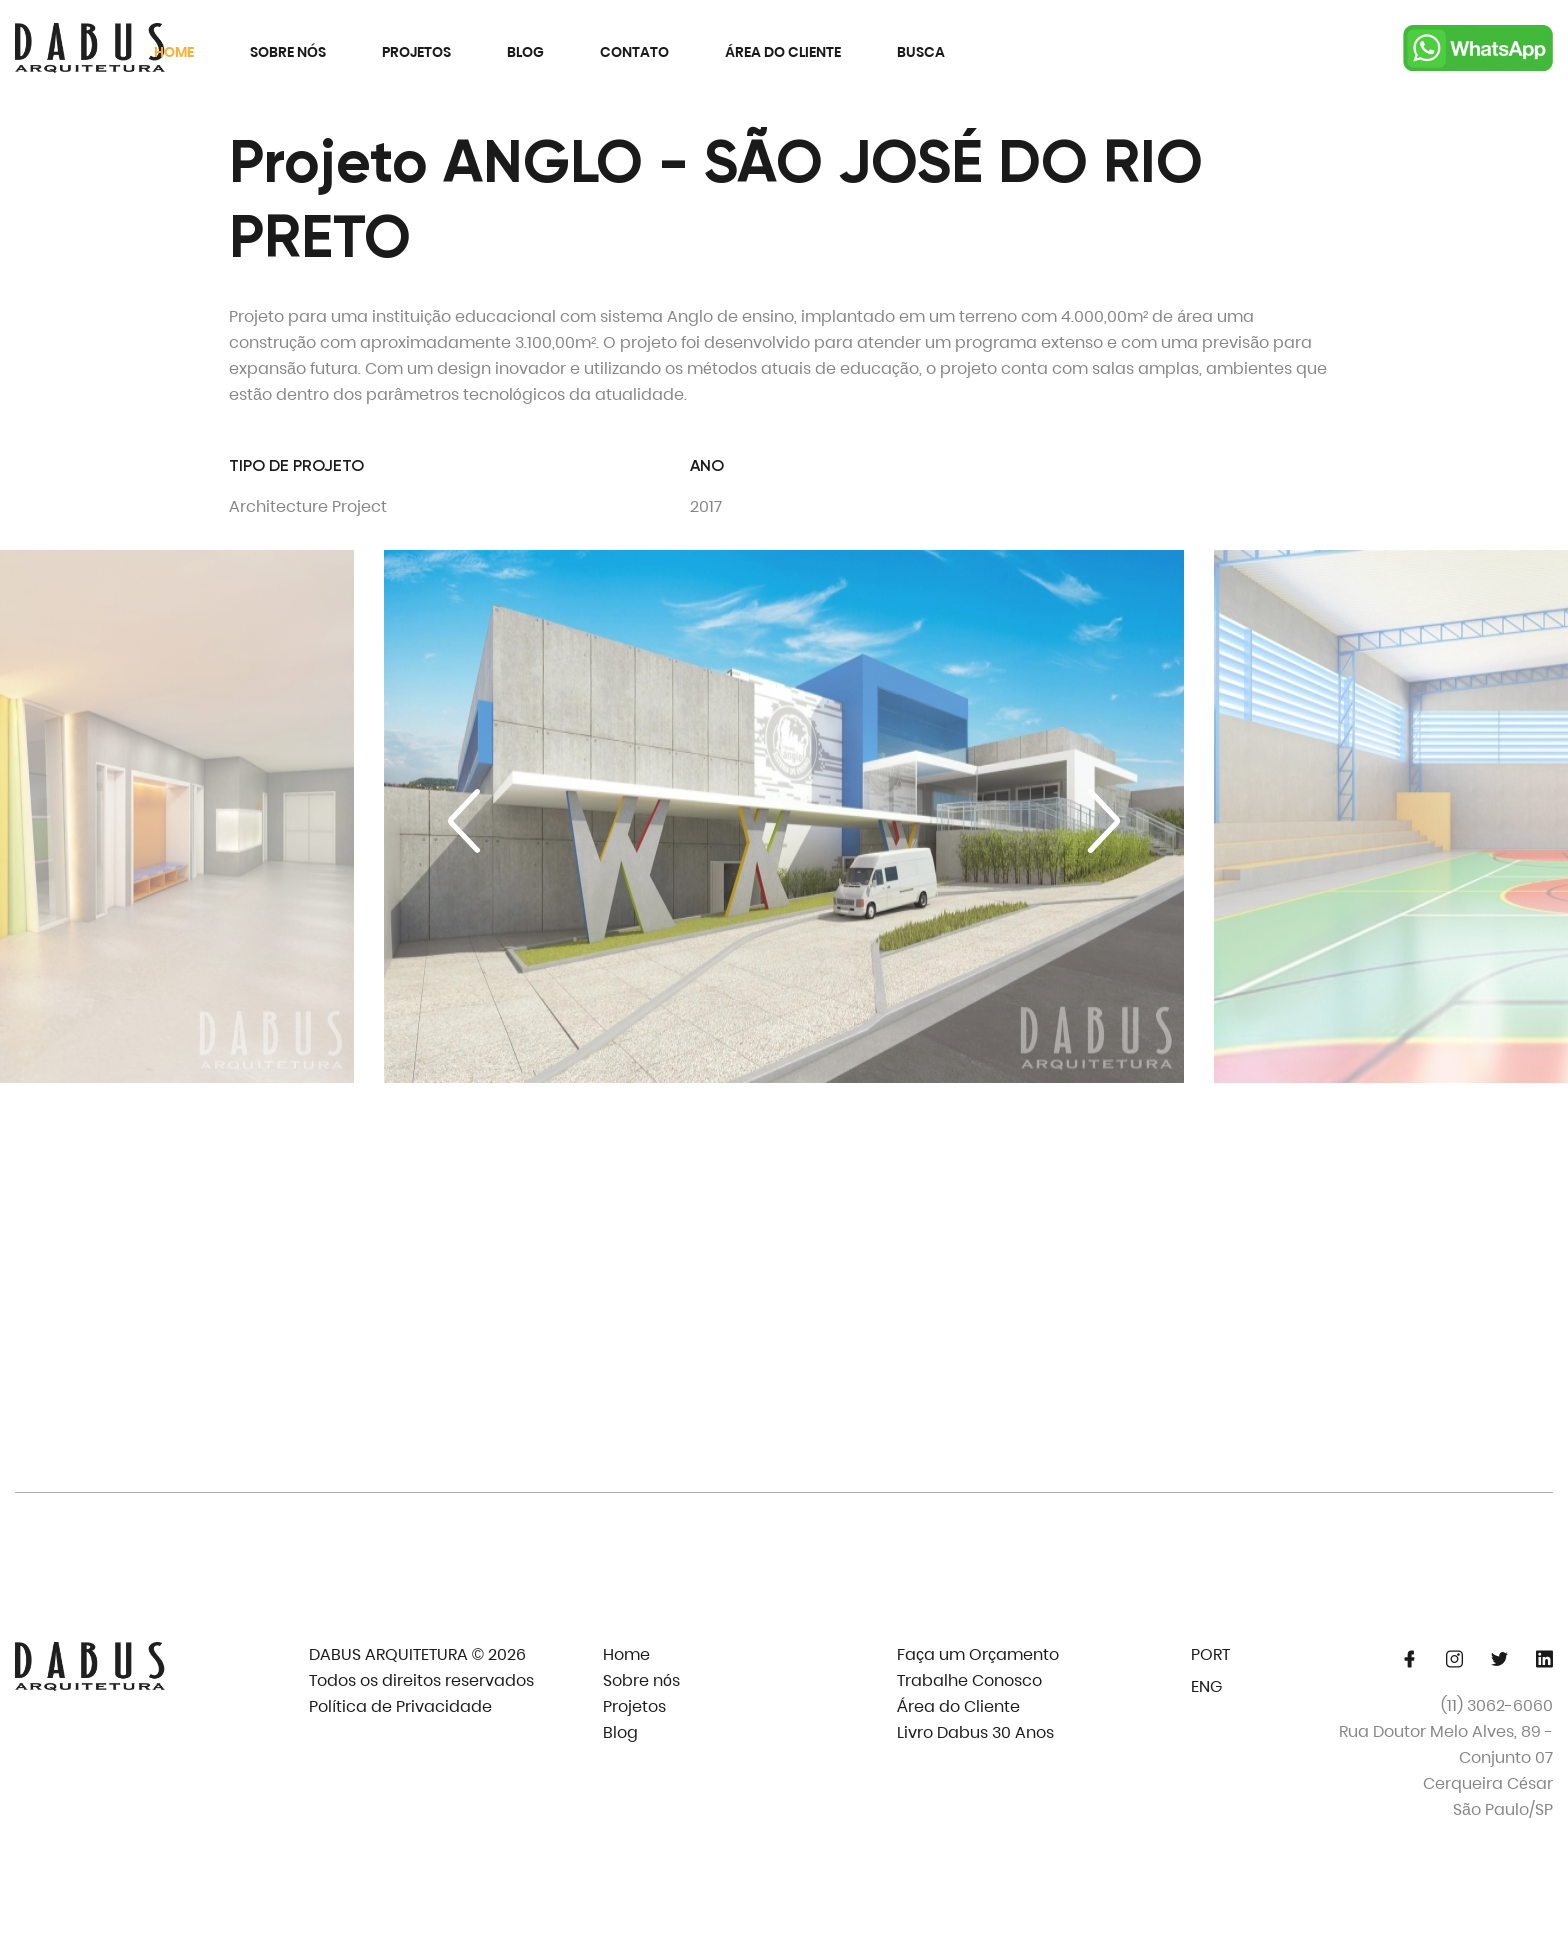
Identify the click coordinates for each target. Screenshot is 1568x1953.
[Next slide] (1104, 821)
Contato (634, 52)
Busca (921, 52)
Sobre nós (288, 52)
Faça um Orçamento (978, 1654)
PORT (1210, 1654)
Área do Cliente (783, 52)
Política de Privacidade (400, 1706)
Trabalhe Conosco (969, 1680)
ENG (1206, 1686)
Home (174, 52)
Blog (525, 52)
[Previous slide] (464, 821)
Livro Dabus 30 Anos (975, 1732)
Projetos (416, 52)
